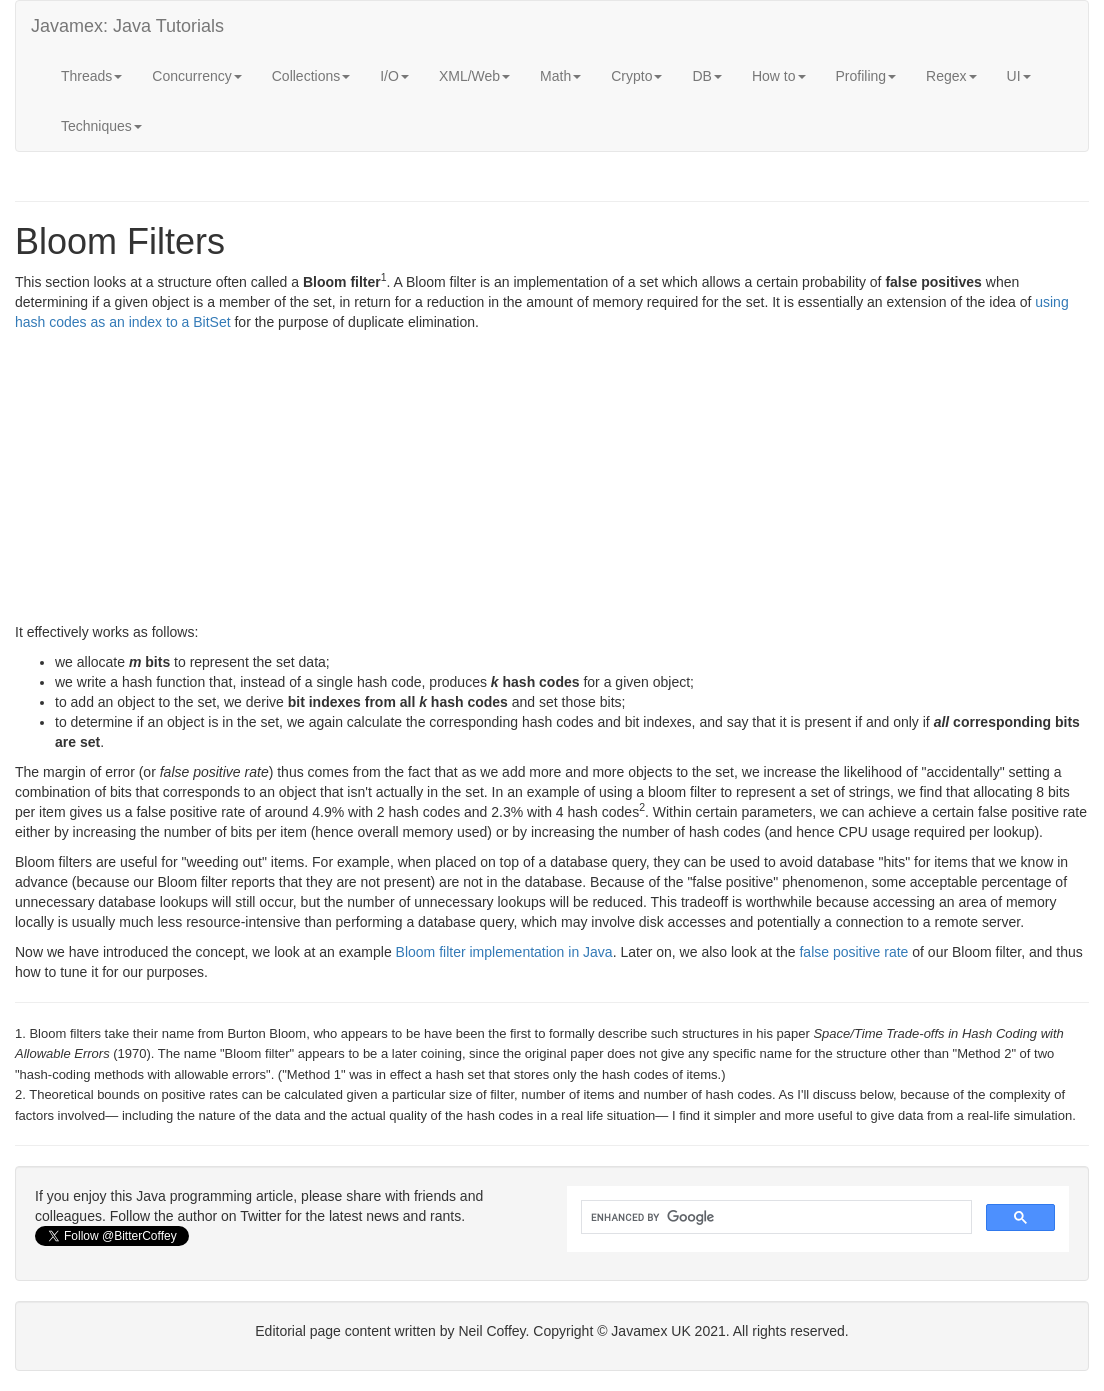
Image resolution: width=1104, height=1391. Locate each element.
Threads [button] (91, 76)
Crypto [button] (636, 76)
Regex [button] (951, 76)
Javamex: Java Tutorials (127, 26)
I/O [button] (394, 76)
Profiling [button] (866, 76)
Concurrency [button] (196, 76)
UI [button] (1019, 76)
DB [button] (706, 76)
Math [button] (560, 76)
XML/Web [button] (474, 76)
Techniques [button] (101, 126)
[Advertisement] (552, 482)
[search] (774, 1217)
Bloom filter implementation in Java (504, 952)
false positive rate (853, 952)
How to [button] (779, 76)
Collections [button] (311, 76)
